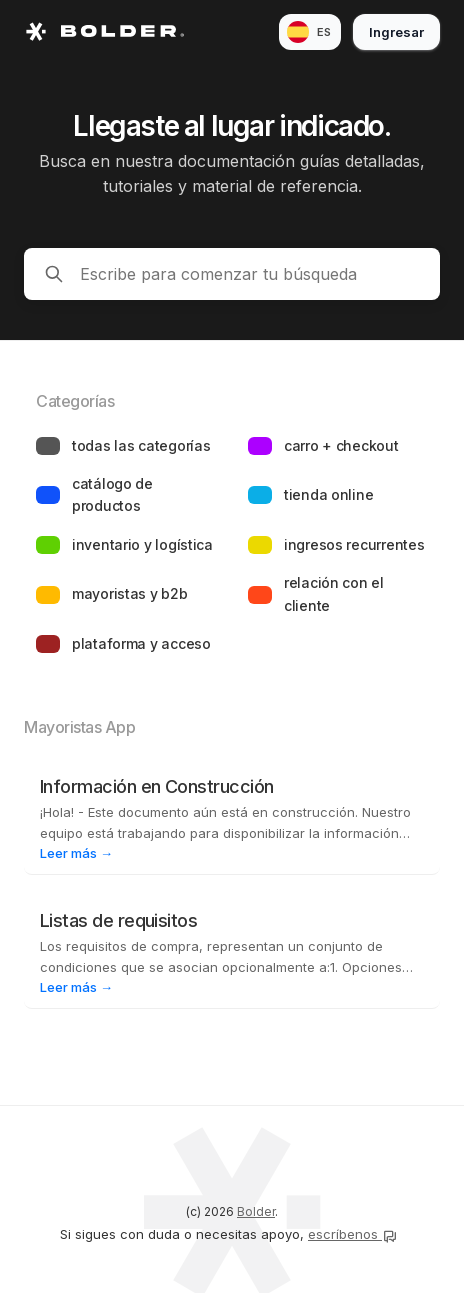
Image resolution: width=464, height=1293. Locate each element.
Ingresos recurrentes (354, 544)
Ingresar (396, 32)
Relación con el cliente (334, 593)
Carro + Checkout (341, 445)
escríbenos (353, 1234)
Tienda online (328, 494)
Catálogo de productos (112, 494)
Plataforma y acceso (141, 643)
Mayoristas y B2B (130, 593)
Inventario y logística (142, 544)
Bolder (256, 1211)
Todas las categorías (141, 445)
